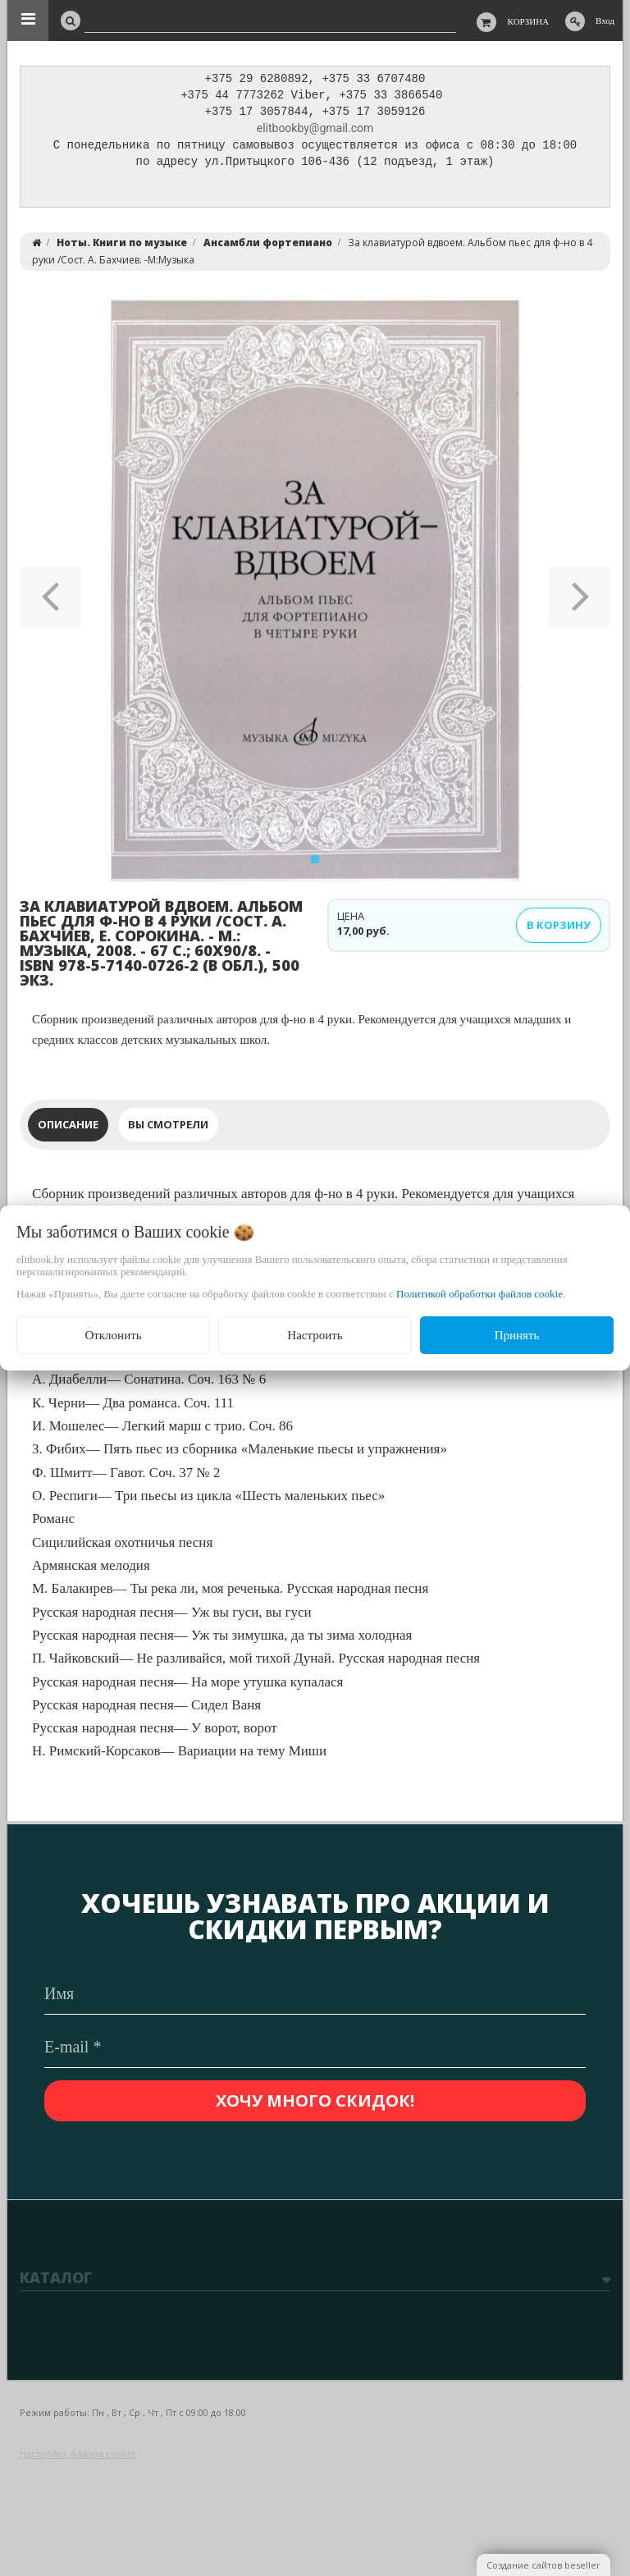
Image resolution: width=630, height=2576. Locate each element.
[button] (50, 595)
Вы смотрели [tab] (168, 1128)
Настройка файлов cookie (77, 2453)
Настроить (314, 1335)
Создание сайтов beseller (543, 2565)
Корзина (529, 21)
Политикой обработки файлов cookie (479, 1294)
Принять (517, 1335)
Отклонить (112, 1335)
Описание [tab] (68, 1128)
